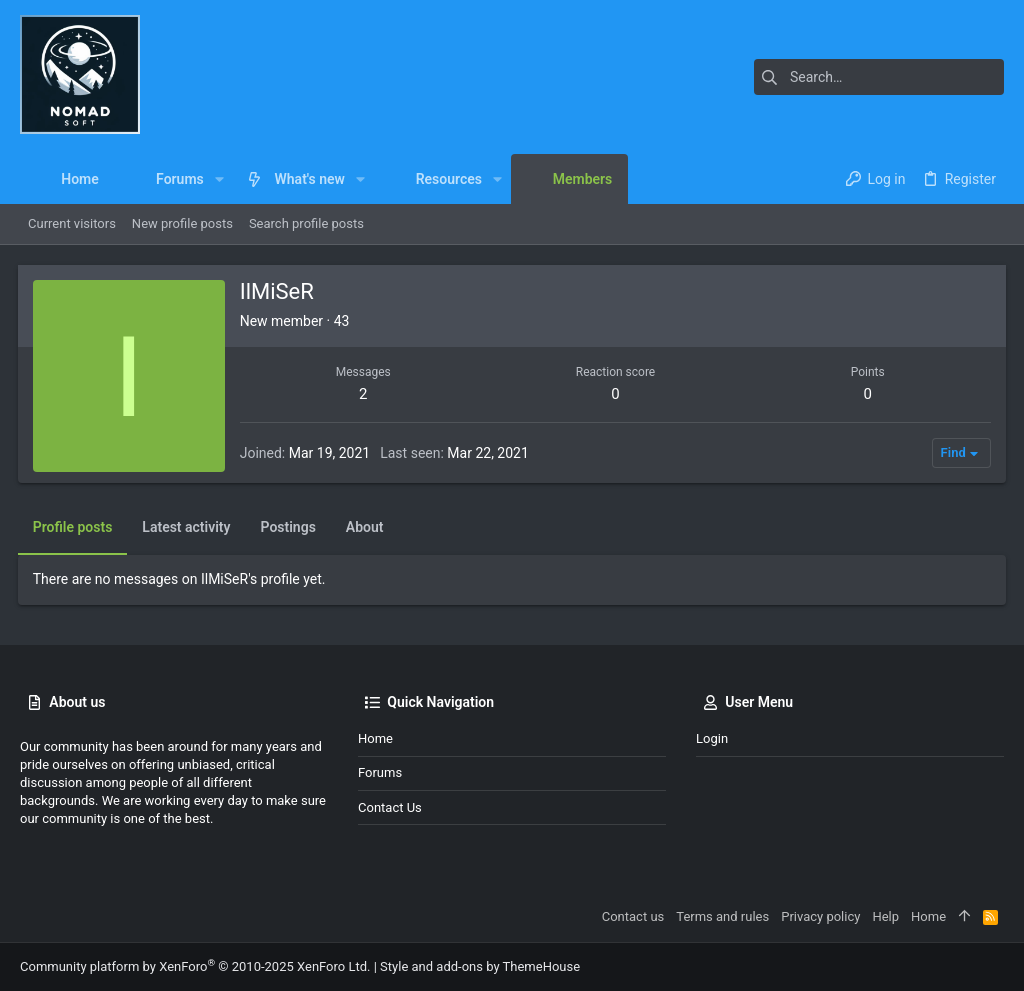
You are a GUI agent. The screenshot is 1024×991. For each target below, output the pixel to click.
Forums (380, 772)
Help (885, 916)
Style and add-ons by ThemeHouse (480, 966)
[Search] (879, 77)
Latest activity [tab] (189, 527)
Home (375, 738)
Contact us (390, 807)
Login (712, 738)
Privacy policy (820, 916)
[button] (219, 179)
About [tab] (367, 527)
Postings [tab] (290, 527)
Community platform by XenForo (195, 966)
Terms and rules (722, 916)
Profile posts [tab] (75, 527)
